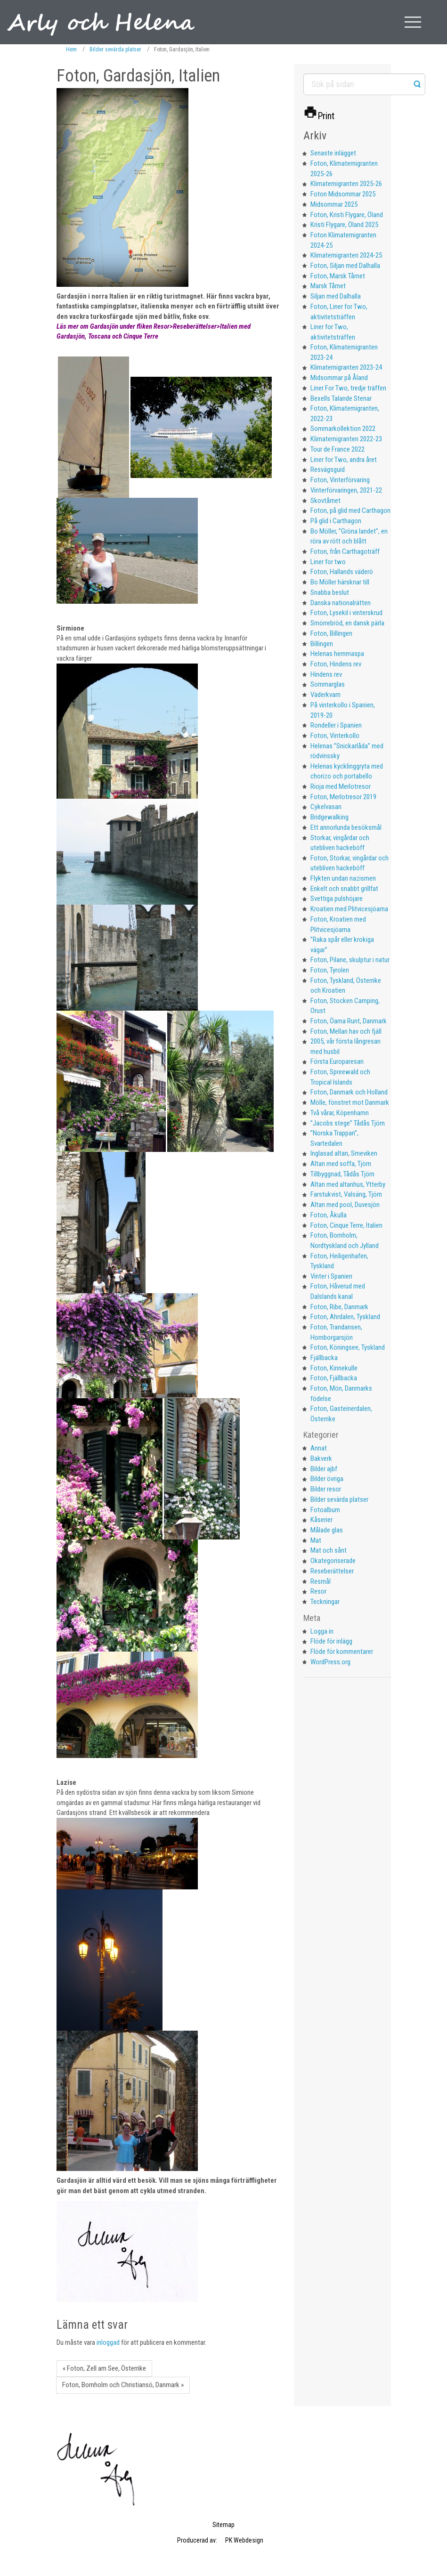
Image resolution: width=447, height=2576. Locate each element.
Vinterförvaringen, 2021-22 (346, 490)
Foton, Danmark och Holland (349, 1092)
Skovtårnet (325, 500)
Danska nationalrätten (340, 603)
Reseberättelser (332, 1571)
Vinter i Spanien (331, 1276)
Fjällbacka (324, 1357)
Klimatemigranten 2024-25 (346, 255)
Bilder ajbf (323, 1469)
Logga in (321, 1631)
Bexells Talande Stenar (341, 398)
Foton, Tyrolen (329, 970)
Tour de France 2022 (337, 449)
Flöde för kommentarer (341, 1651)
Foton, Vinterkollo (334, 735)
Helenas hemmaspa (337, 653)
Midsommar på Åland (339, 377)
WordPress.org (330, 1662)
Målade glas (326, 1530)
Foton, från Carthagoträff (345, 551)
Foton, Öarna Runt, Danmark (348, 1021)
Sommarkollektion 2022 (342, 428)
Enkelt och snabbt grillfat (344, 888)
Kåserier (321, 1519)
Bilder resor (325, 1489)
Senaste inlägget (333, 153)
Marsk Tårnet (328, 286)
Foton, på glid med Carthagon (350, 510)
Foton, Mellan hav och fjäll (346, 1031)
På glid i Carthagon (335, 521)
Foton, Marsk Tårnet (337, 276)
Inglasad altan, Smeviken (343, 1153)
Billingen (321, 644)
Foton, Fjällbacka (333, 1378)
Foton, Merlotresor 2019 (343, 797)
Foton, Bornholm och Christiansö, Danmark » (123, 2385)
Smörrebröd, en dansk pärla (347, 623)
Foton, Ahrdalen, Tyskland (345, 1316)
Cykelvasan (325, 806)
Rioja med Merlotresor (340, 786)
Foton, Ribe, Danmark (339, 1307)
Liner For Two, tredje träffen (348, 388)
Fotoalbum (325, 1510)
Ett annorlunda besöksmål (346, 827)
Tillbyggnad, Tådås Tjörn (342, 1174)
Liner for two (328, 562)
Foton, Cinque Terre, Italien (346, 1225)
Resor (318, 1591)
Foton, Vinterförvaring (340, 480)
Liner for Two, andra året (343, 459)
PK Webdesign (244, 2540)
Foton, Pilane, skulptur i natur (350, 960)
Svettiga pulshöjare (336, 898)
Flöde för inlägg (331, 1641)
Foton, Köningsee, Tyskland (347, 1347)
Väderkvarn (325, 694)
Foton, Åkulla (328, 1215)
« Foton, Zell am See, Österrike (104, 2368)
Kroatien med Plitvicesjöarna (349, 909)
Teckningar (325, 1601)
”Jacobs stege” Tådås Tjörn (347, 1123)
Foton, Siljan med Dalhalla (345, 265)
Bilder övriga (326, 1478)
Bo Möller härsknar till (339, 582)
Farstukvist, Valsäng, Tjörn (346, 1194)
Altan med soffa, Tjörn (340, 1163)
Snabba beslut (329, 592)
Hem (71, 49)
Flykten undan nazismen (343, 878)
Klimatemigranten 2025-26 (346, 183)
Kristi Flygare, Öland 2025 (344, 224)
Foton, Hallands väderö (341, 571)
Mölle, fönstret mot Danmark (349, 1102)
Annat (318, 1448)
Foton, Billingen (331, 633)
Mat (315, 1540)
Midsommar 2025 (334, 204)
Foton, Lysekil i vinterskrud (346, 612)
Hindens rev (326, 674)
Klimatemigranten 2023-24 (346, 367)
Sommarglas (327, 684)
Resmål (320, 1581)
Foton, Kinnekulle (334, 1368)
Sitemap (223, 2524)
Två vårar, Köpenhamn (339, 1113)
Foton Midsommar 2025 (342, 194)
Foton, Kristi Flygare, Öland (346, 215)
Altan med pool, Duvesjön (345, 1204)
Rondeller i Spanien (336, 725)
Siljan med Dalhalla (335, 296)
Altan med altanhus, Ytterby (347, 1184)
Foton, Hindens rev (335, 664)
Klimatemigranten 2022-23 (346, 439)
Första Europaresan (337, 1061)
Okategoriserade (333, 1560)
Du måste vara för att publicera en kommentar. (131, 2342)
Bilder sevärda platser (115, 49)
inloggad (108, 2342)
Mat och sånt (328, 1550)
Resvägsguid (327, 469)
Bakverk (321, 1458)
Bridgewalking (329, 817)
